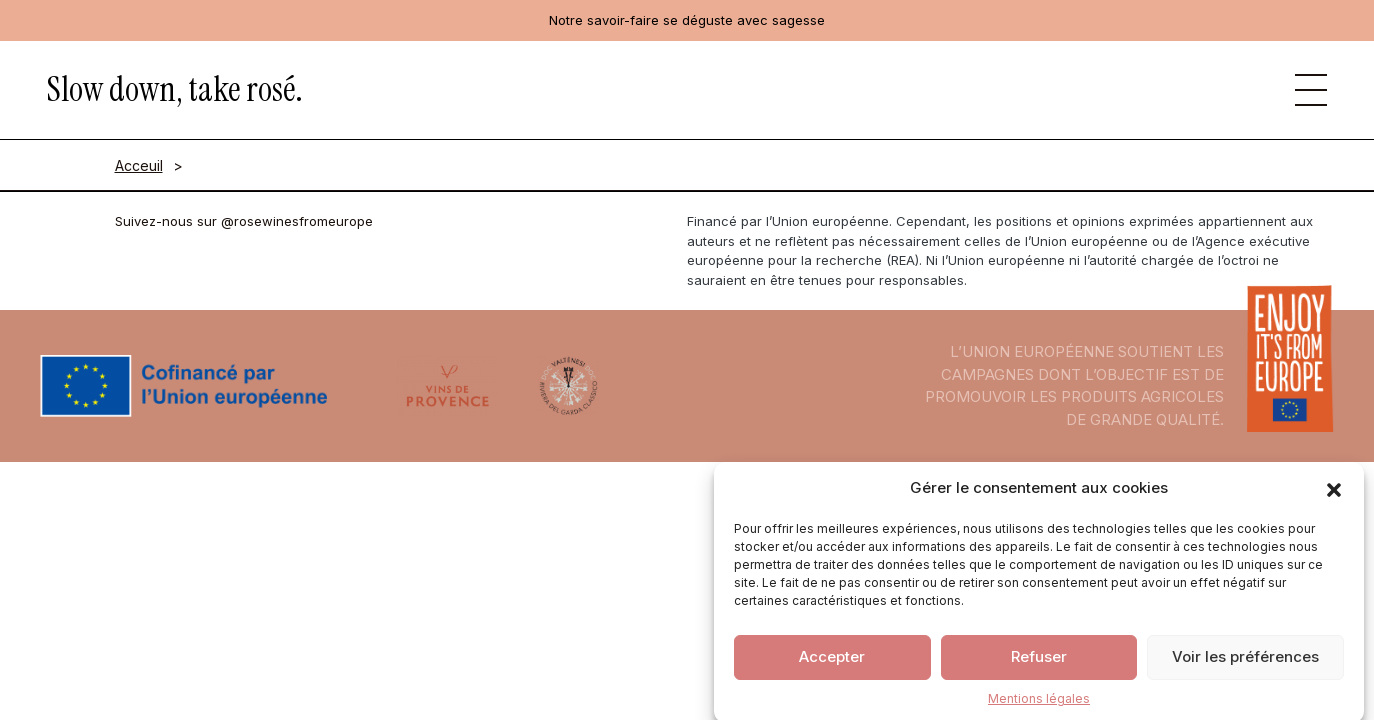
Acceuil (139, 165)
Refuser (1039, 662)
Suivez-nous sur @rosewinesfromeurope (244, 221)
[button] (1334, 495)
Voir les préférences (1245, 662)
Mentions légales (1039, 704)
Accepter (832, 662)
